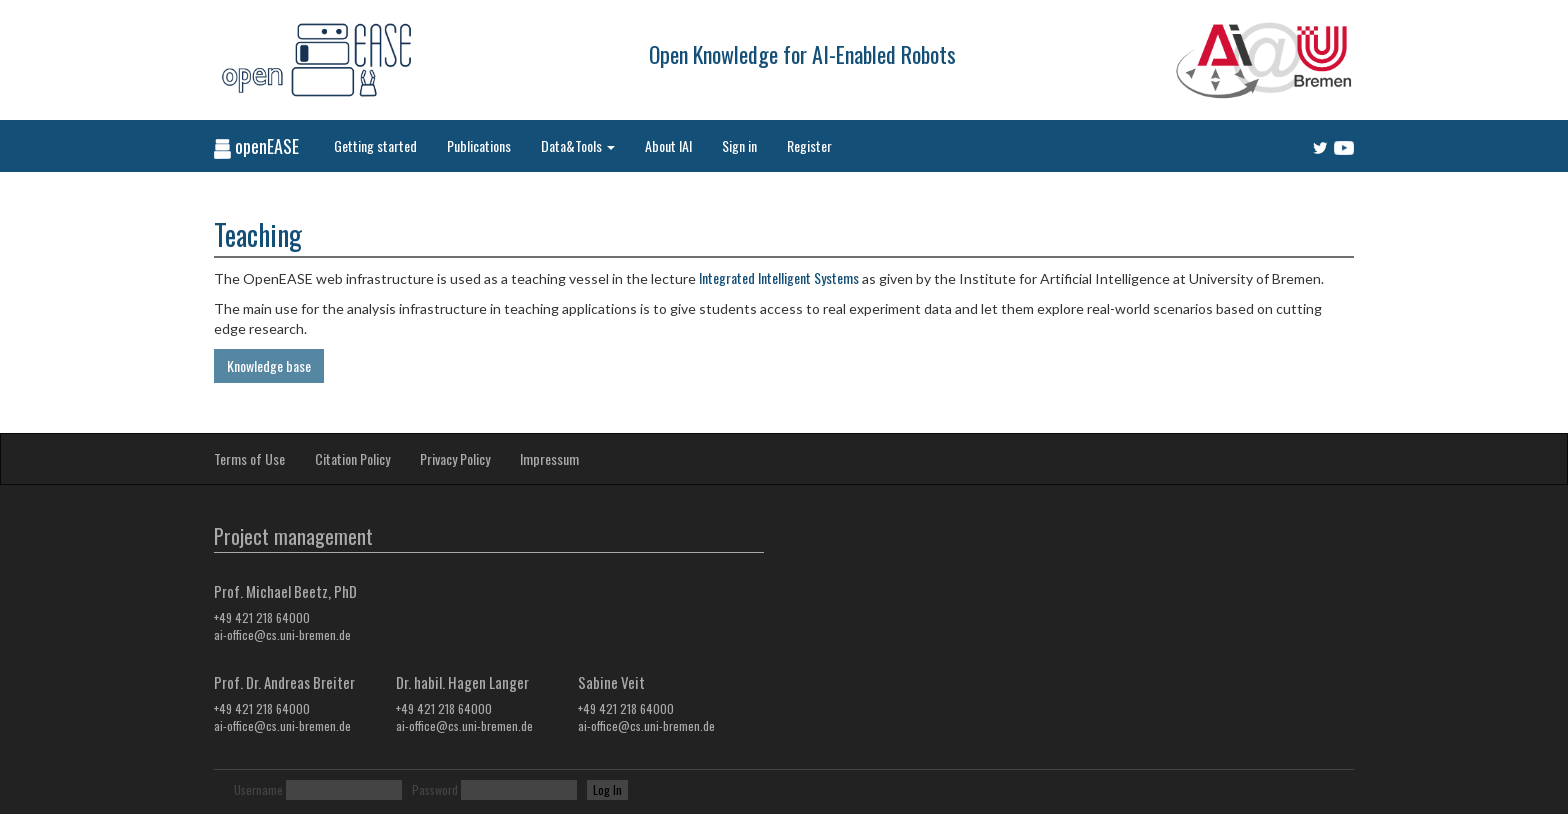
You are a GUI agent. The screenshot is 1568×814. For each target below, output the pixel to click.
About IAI (668, 145)
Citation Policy (352, 458)
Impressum (549, 458)
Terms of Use (249, 458)
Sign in (739, 145)
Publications (479, 145)
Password (435, 789)
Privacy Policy (455, 458)
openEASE (256, 146)
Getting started (375, 145)
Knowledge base (269, 365)
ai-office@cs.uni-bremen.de (282, 634)
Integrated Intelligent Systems (779, 277)
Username (258, 789)
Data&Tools (578, 145)
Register (809, 145)
